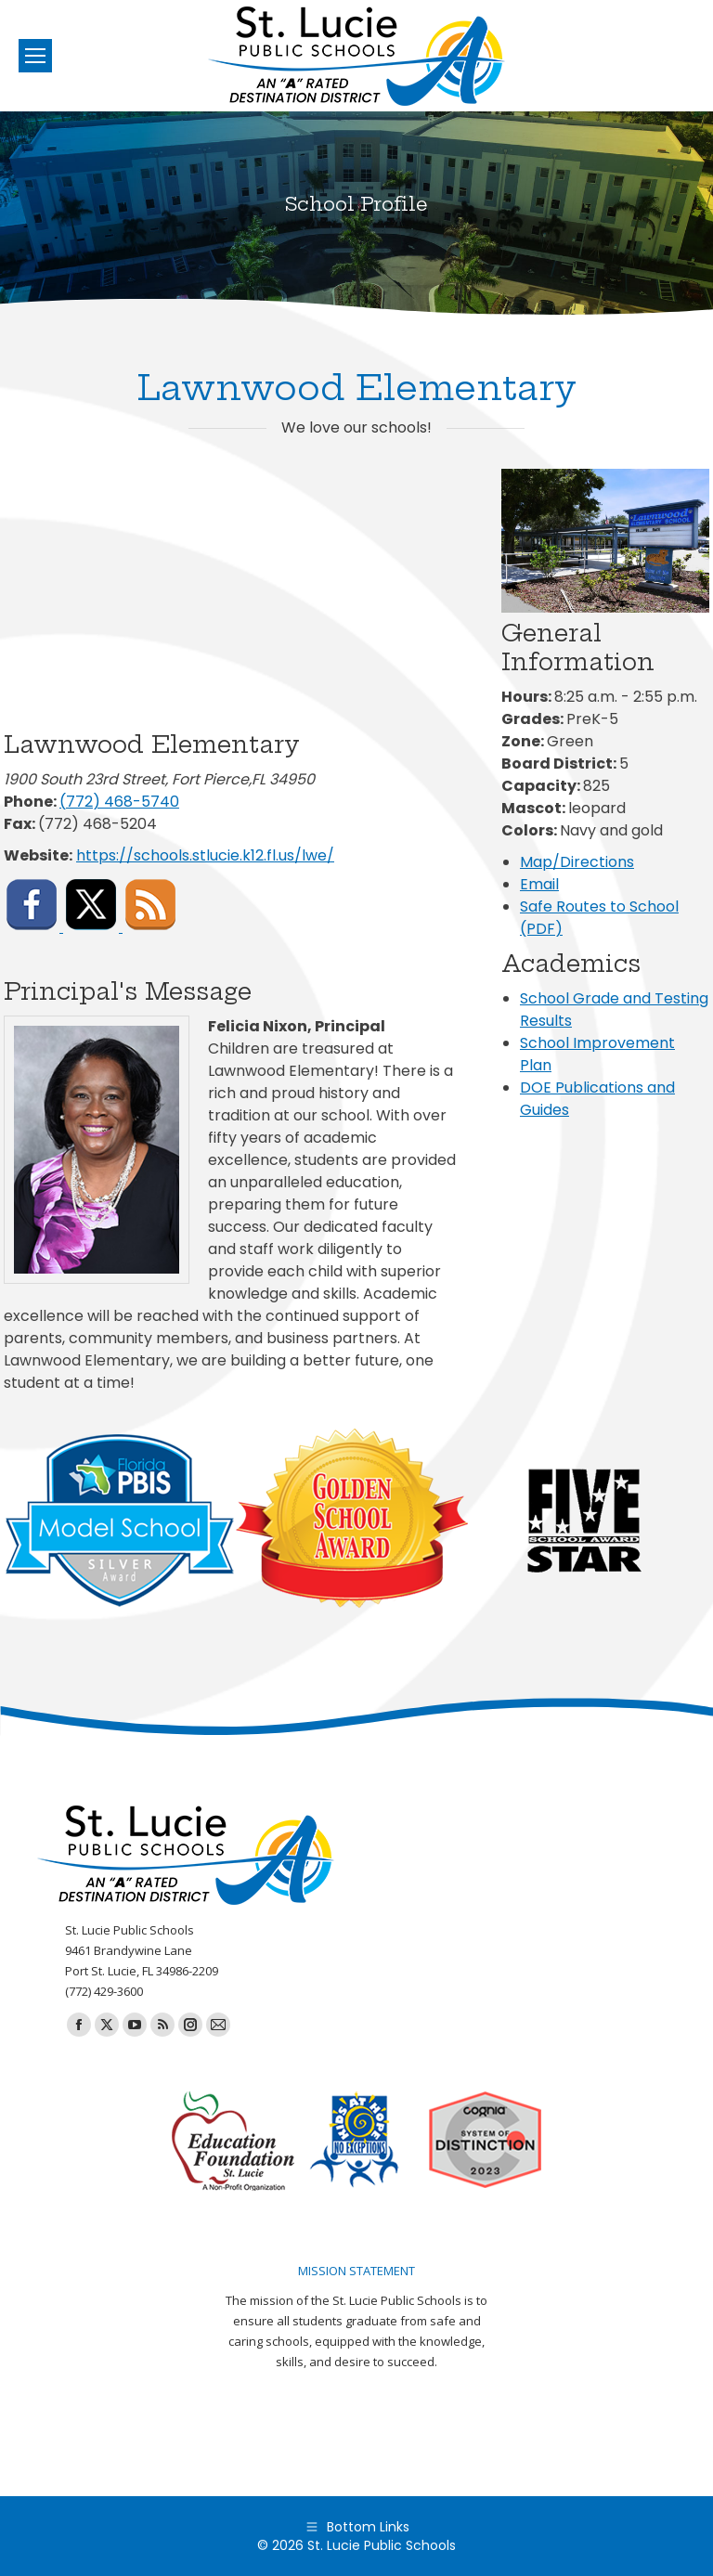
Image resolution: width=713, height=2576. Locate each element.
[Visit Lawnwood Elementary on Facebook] (33, 927)
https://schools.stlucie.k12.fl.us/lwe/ (205, 855)
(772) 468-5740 (119, 801)
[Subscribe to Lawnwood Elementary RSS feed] (150, 927)
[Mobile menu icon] (35, 55)
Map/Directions (577, 862)
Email (539, 884)
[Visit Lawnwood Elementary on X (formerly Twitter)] (93, 927)
